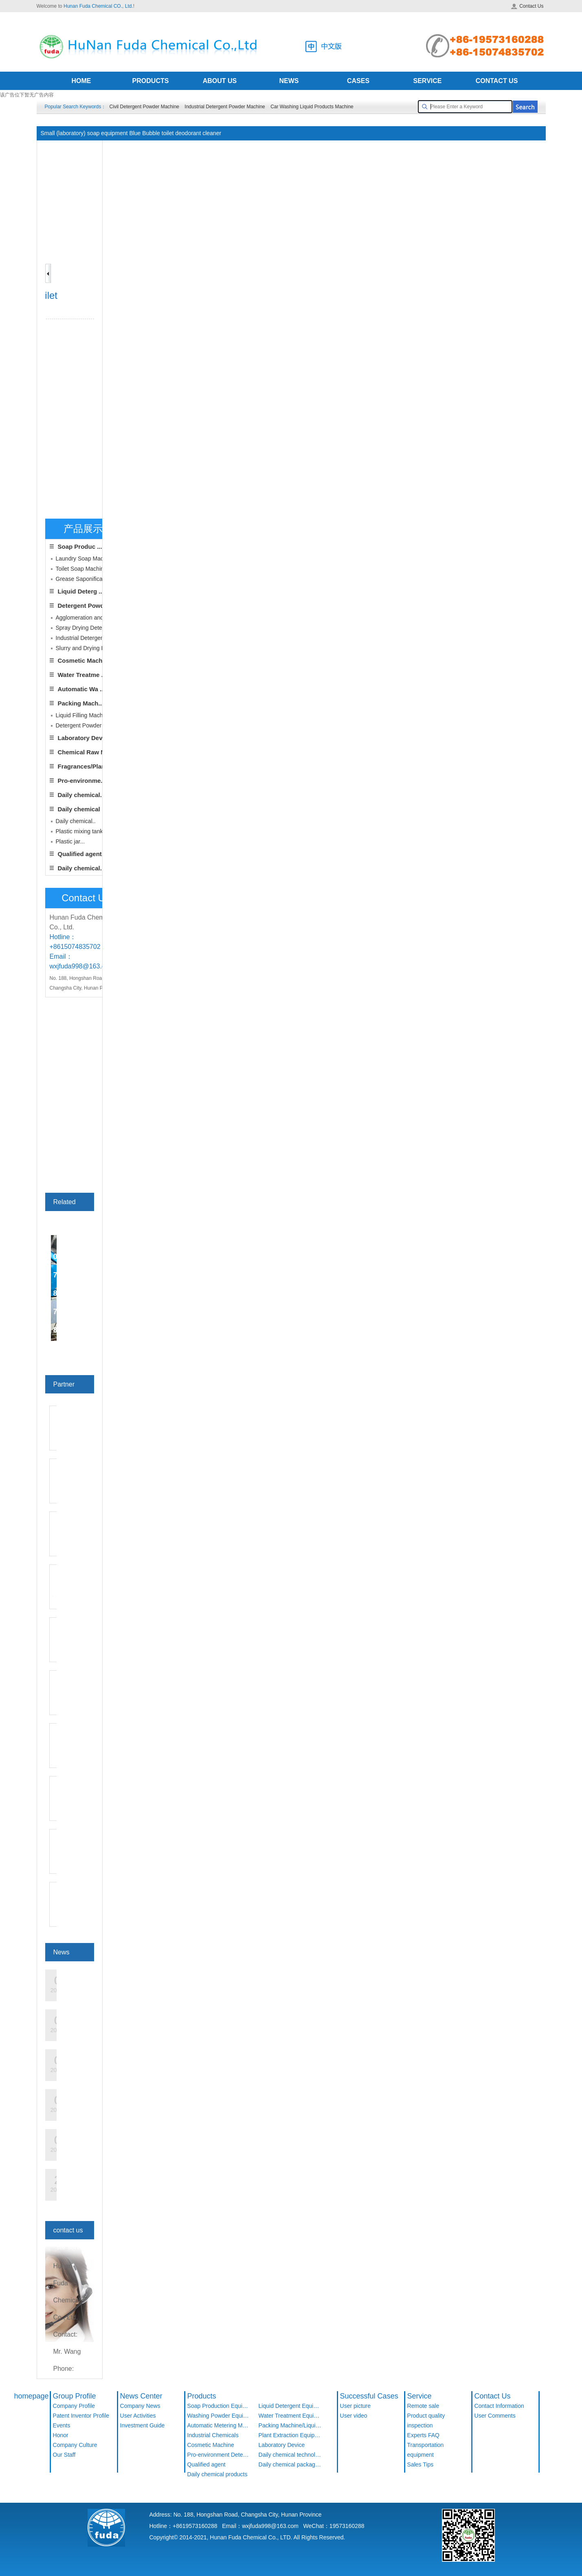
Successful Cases (369, 2396)
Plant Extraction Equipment (290, 2435)
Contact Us (527, 6)
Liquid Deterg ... (81, 591)
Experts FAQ (423, 2435)
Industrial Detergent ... (84, 638)
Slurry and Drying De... (85, 648)
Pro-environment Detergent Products (218, 2454)
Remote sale (423, 2406)
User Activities (138, 2415)
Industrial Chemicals (213, 2435)
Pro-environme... (82, 780)
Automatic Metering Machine (218, 2425)
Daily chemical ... (82, 809)
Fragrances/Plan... (84, 766)
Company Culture (75, 2445)
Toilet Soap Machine (81, 568)
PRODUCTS (150, 80)
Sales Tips (420, 2464)
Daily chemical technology (290, 2454)
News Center (141, 2396)
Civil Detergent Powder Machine (144, 107)
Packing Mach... (81, 703)
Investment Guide (142, 2425)
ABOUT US (220, 80)
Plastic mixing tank (79, 831)
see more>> (71, 1348)
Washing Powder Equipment (218, 2415)
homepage (31, 2396)
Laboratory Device (84, 737)
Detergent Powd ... (84, 605)
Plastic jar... (70, 841)
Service (419, 2396)
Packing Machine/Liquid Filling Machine (290, 2425)
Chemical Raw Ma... (86, 752)
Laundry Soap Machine (85, 558)
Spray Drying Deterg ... (85, 627)
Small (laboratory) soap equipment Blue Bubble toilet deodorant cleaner (438, 147)
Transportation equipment (425, 2450)
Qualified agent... (82, 853)
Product (185, 147)
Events (61, 2425)
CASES (358, 80)
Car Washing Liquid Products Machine (312, 107)
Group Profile (74, 2396)
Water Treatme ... (82, 674)
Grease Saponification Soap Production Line (265, 147)
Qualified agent (206, 2464)
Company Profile (74, 2406)
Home (160, 147)
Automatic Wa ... (81, 689)
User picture (355, 2406)
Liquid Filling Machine (83, 715)
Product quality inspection (426, 2420)
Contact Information (499, 2406)
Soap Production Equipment (218, 2406)
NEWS (289, 80)
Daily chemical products (217, 2474)
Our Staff (64, 2454)
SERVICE (427, 80)
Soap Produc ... (80, 546)
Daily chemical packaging (290, 2464)
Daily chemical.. (81, 794)
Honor (60, 2435)
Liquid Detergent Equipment (290, 2406)
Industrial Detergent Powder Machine (224, 107)
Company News (140, 2406)
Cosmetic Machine (85, 660)
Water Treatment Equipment (290, 2415)
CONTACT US (497, 80)
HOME (81, 80)
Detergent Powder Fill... (85, 725)
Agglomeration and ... (83, 617)
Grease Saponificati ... (84, 579)
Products (201, 2396)
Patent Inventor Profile (81, 2415)
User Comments (495, 2415)
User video (353, 2415)
